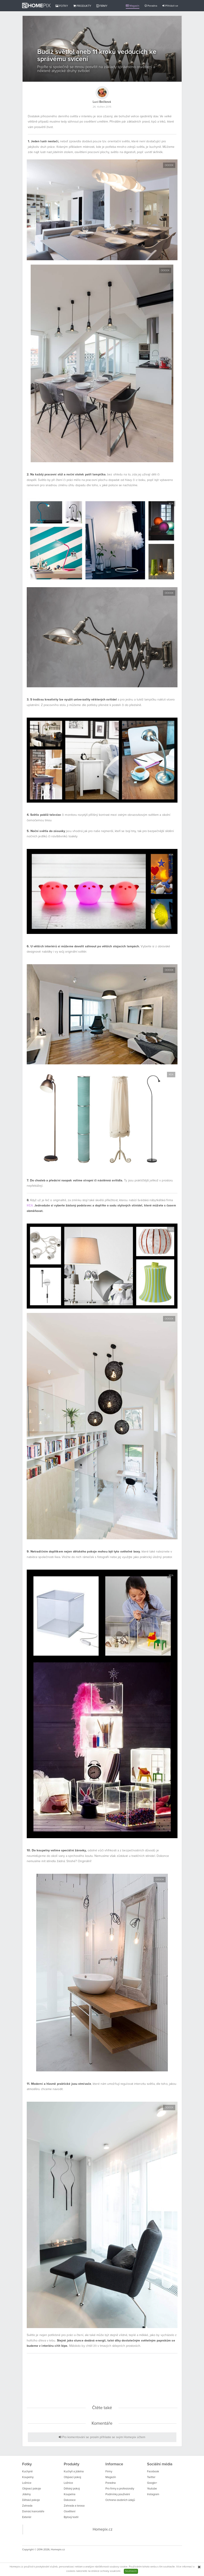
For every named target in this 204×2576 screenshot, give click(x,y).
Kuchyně (27, 2471)
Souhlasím (131, 2571)
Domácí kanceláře (33, 2511)
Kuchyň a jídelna (74, 2471)
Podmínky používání (117, 2494)
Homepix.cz (102, 2529)
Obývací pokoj (72, 2477)
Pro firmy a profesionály (119, 2488)
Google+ (152, 2483)
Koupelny (28, 2477)
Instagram (153, 2494)
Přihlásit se (170, 5)
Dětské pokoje (31, 2500)
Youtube (152, 2488)
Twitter (151, 2477)
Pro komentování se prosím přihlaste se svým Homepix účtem (102, 2437)
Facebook (153, 2471)
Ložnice (26, 2483)
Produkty (82, 5)
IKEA (171, 503)
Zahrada (27, 2505)
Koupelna (69, 2494)
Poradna (151, 5)
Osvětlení (69, 2511)
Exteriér (26, 2517)
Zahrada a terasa (74, 2505)
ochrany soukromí (110, 2571)
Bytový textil (71, 2517)
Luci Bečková (102, 101)
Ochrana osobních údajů (120, 2500)
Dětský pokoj (72, 2488)
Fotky (61, 5)
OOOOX (169, 165)
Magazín (132, 5)
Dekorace (70, 2500)
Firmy (101, 5)
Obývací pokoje (31, 2488)
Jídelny (26, 2494)
